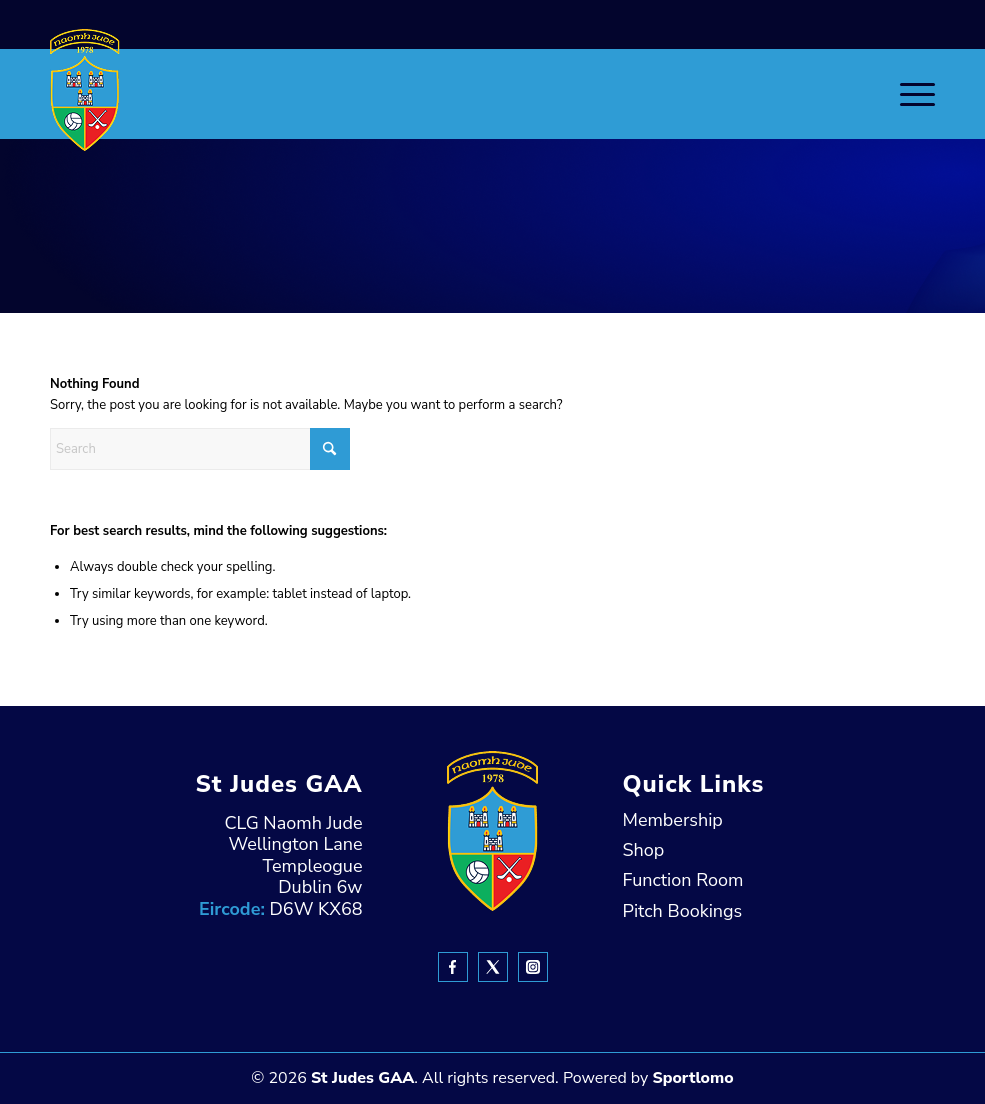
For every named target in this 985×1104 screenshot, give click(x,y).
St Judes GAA (362, 1078)
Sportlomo (692, 1078)
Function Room (683, 880)
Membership (673, 820)
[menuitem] (907, 94)
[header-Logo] (85, 90)
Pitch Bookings (683, 911)
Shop (644, 850)
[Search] (200, 449)
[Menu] (907, 94)
